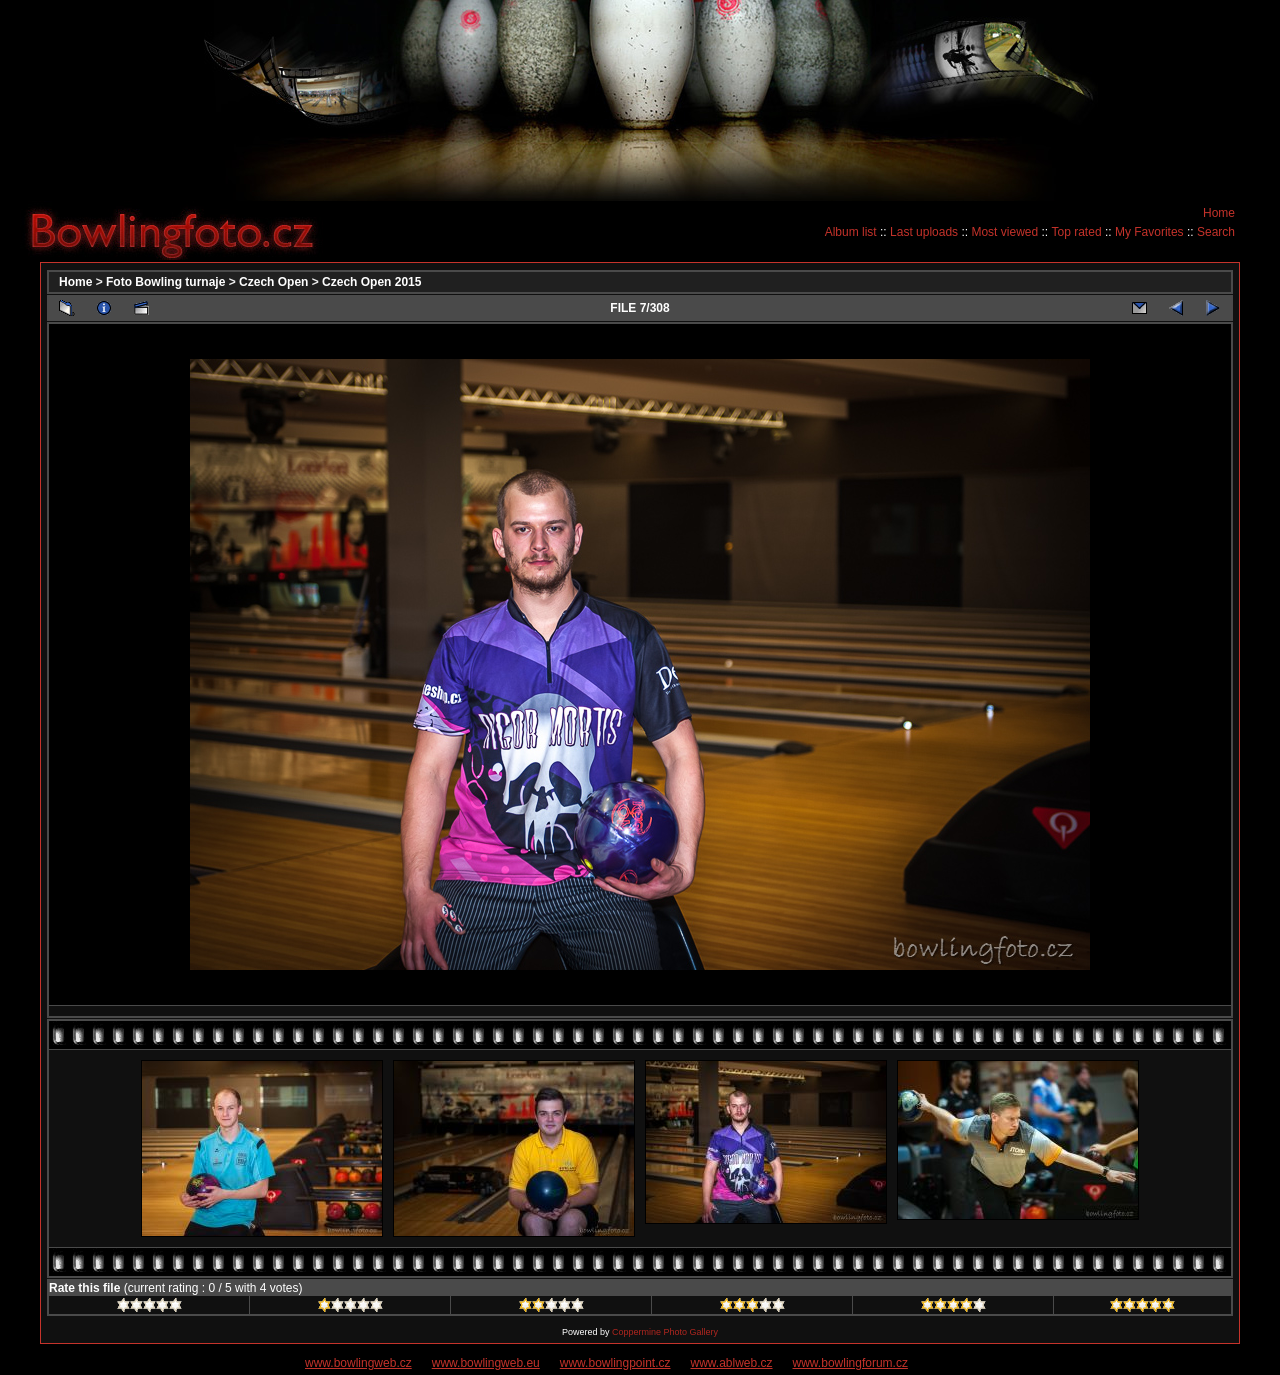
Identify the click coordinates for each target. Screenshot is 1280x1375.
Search (1216, 232)
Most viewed (1004, 232)
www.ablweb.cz (732, 1363)
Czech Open (273, 282)
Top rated (1077, 232)
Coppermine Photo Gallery (665, 1332)
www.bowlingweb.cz (358, 1363)
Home (1219, 213)
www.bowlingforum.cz (850, 1363)
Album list (851, 232)
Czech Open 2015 (371, 282)
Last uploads (924, 232)
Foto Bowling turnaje (165, 282)
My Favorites (1149, 232)
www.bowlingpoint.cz (615, 1363)
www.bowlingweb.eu (486, 1363)
